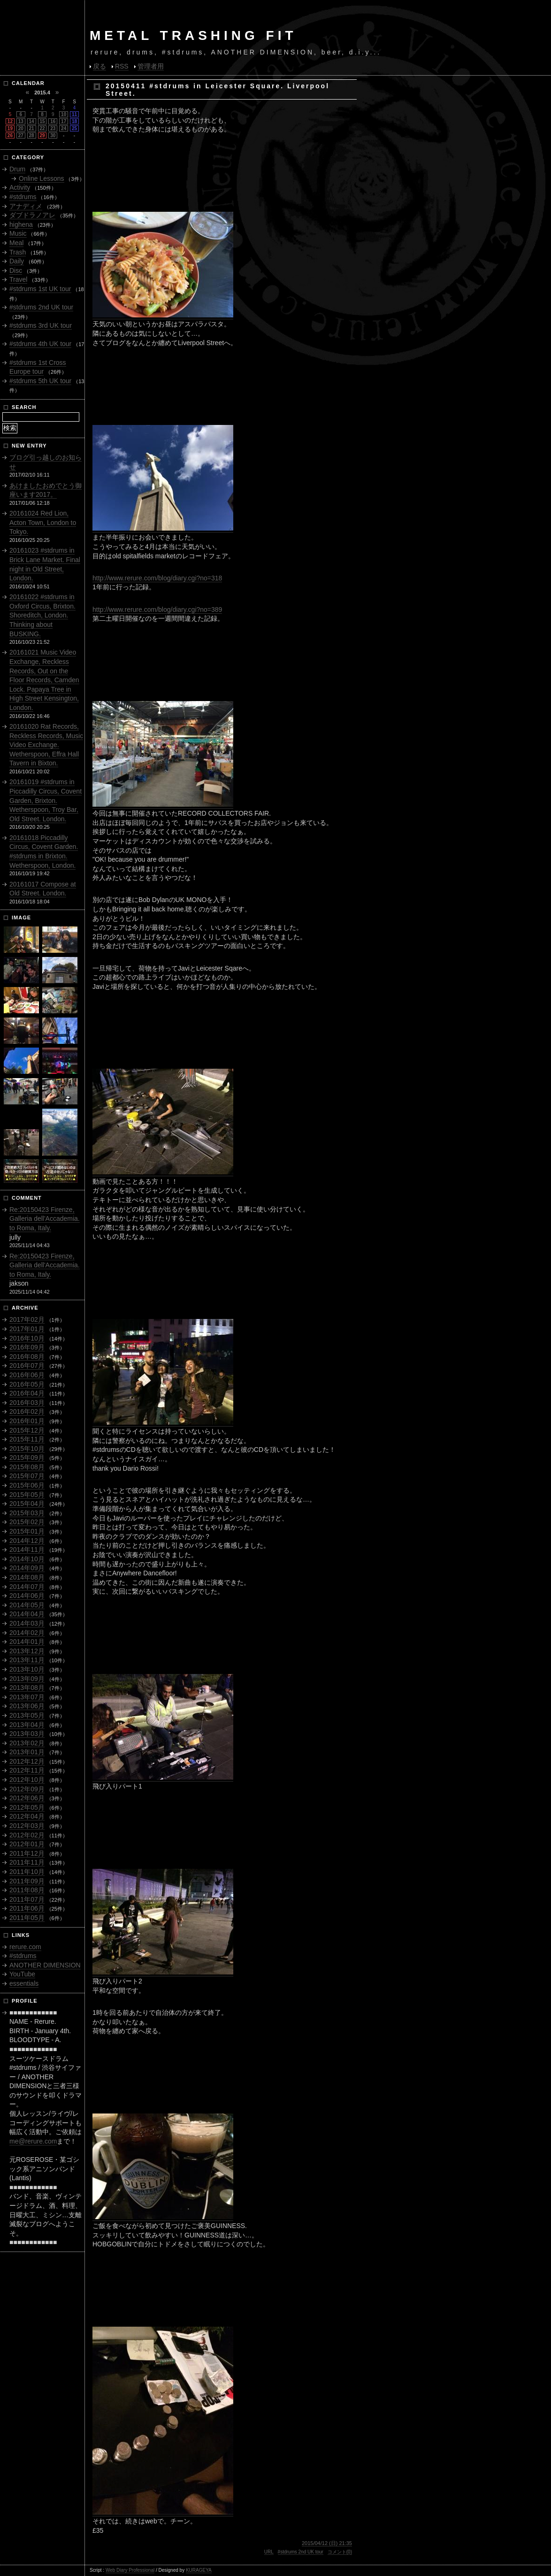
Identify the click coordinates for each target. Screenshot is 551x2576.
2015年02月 (27, 1522)
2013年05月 (27, 1715)
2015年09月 (27, 1457)
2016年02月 (27, 1411)
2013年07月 (27, 1697)
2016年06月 (27, 1375)
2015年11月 (27, 1439)
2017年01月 (27, 1329)
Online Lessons (41, 178)
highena (21, 224)
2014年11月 (27, 1549)
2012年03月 (27, 1825)
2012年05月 (27, 1807)
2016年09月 (27, 1347)
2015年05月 (27, 1494)
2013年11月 (27, 1660)
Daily (16, 261)
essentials (23, 1983)
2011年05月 (27, 1917)
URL (269, 2551)
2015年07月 (27, 1476)
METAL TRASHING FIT (193, 35)
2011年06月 (27, 1908)
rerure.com (25, 1947)
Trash (17, 252)
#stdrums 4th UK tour (40, 343)
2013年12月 (27, 1651)
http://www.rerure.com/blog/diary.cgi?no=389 (157, 609)
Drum (17, 169)
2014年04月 (27, 1614)
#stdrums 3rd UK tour (40, 325)
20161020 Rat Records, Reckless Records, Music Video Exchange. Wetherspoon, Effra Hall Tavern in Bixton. (46, 745)
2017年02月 (27, 1319)
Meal (16, 243)
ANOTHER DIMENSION (45, 1965)
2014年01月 (27, 1641)
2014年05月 (27, 1605)
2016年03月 (27, 1402)
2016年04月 (27, 1393)
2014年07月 (27, 1586)
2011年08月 (27, 1890)
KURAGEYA (199, 2570)
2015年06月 (27, 1485)
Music (18, 233)
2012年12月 (27, 1761)
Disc (15, 270)
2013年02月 (27, 1743)
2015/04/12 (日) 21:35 (327, 2543)
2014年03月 (27, 1623)
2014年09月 (27, 1568)
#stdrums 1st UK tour (40, 289)
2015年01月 (27, 1531)
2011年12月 (27, 1853)
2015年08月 (27, 1467)
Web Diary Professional (130, 2570)
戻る (99, 66)
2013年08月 (27, 1687)
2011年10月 (27, 1871)
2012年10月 (27, 1779)
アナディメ (25, 206)
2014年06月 (27, 1595)
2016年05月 (27, 1384)
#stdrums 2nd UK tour (300, 2551)
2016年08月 (27, 1356)
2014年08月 (27, 1577)
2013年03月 (27, 1733)
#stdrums (23, 197)
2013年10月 (27, 1669)
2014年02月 (27, 1632)
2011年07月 (27, 1899)
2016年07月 (27, 1365)
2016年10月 (27, 1338)
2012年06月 (27, 1798)
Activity (19, 187)
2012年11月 (27, 1770)
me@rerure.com (33, 2141)
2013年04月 (27, 1724)
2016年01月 (27, 1421)
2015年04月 (27, 1503)
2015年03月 (27, 1513)
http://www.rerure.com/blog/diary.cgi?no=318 (157, 578)
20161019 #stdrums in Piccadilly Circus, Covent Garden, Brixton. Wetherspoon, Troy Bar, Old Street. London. (45, 800)
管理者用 (151, 66)
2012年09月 (27, 1789)
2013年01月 (27, 1752)
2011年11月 (27, 1862)
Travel (18, 279)
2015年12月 (27, 1430)
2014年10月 (27, 1559)
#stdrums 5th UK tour (40, 381)
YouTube (22, 1974)
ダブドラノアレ (32, 215)
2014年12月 (27, 1540)
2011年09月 (27, 1881)
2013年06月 (27, 1706)
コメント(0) (340, 2551)
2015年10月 (27, 1448)
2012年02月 (27, 1835)
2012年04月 (27, 1816)
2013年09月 (27, 1678)
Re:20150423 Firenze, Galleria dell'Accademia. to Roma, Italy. (44, 1219)
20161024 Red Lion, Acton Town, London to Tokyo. (42, 522)
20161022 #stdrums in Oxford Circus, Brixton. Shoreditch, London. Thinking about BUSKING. (42, 615)
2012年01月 (27, 1844)
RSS (122, 66)
